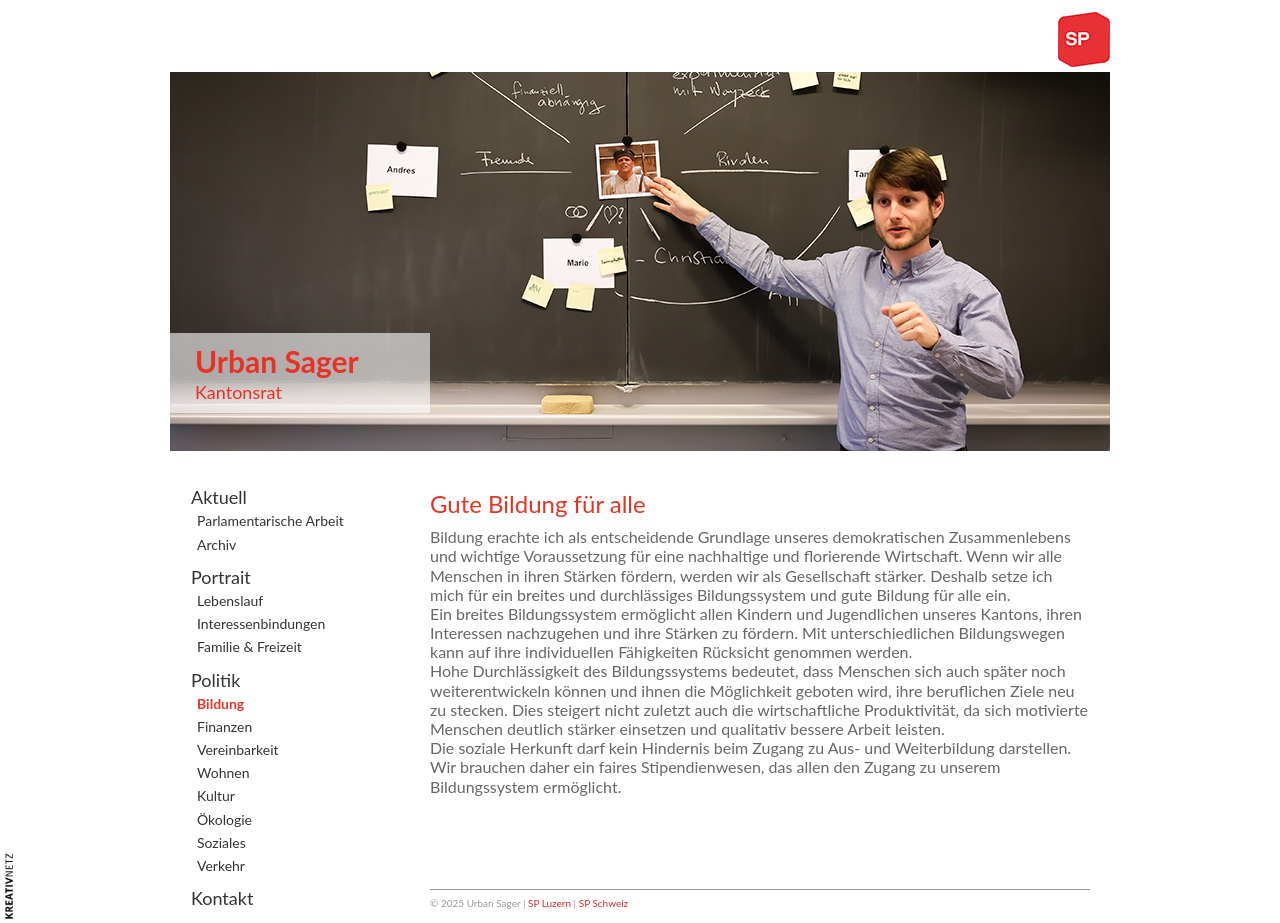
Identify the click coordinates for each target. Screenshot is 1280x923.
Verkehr (221, 865)
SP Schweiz (603, 903)
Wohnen (223, 772)
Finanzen (224, 726)
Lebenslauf (230, 600)
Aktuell (219, 497)
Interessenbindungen (261, 623)
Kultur (216, 795)
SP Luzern (549, 903)
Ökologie (224, 819)
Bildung (220, 703)
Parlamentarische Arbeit (270, 520)
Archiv (216, 544)
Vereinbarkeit (238, 749)
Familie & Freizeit (249, 646)
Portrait (221, 577)
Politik (215, 680)
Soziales (221, 842)
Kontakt (222, 898)
